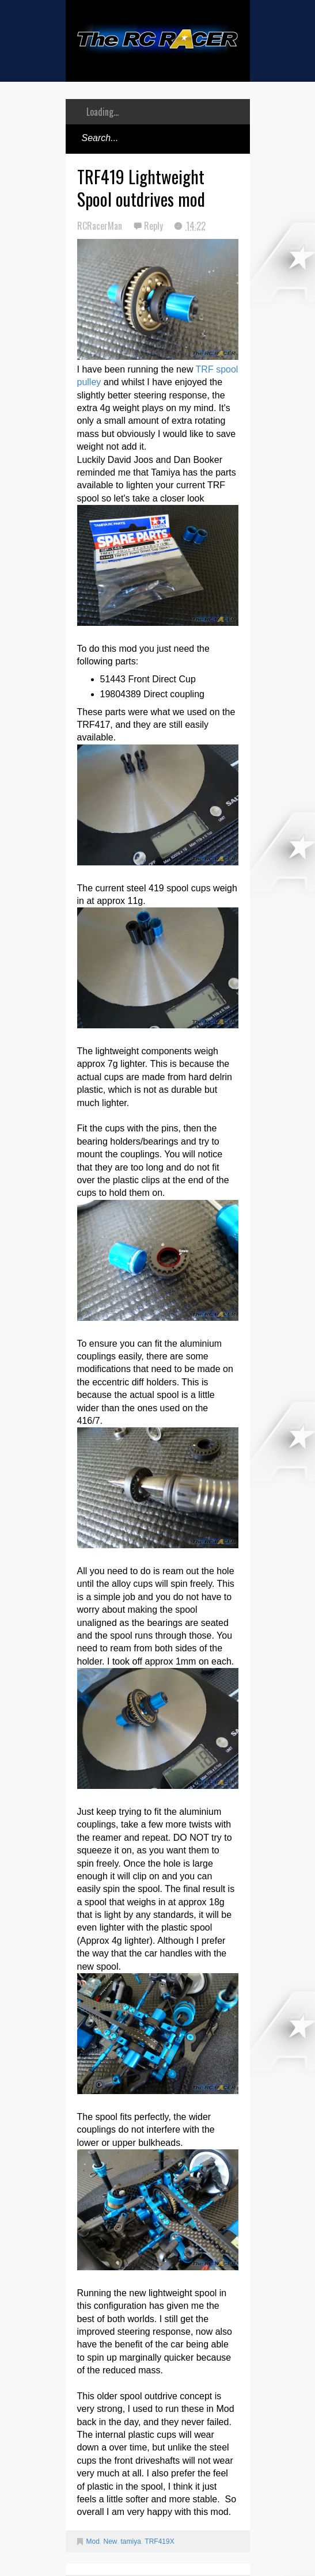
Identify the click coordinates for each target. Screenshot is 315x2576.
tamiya (131, 2541)
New (110, 2541)
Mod (93, 2541)
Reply (154, 226)
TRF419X (159, 2541)
